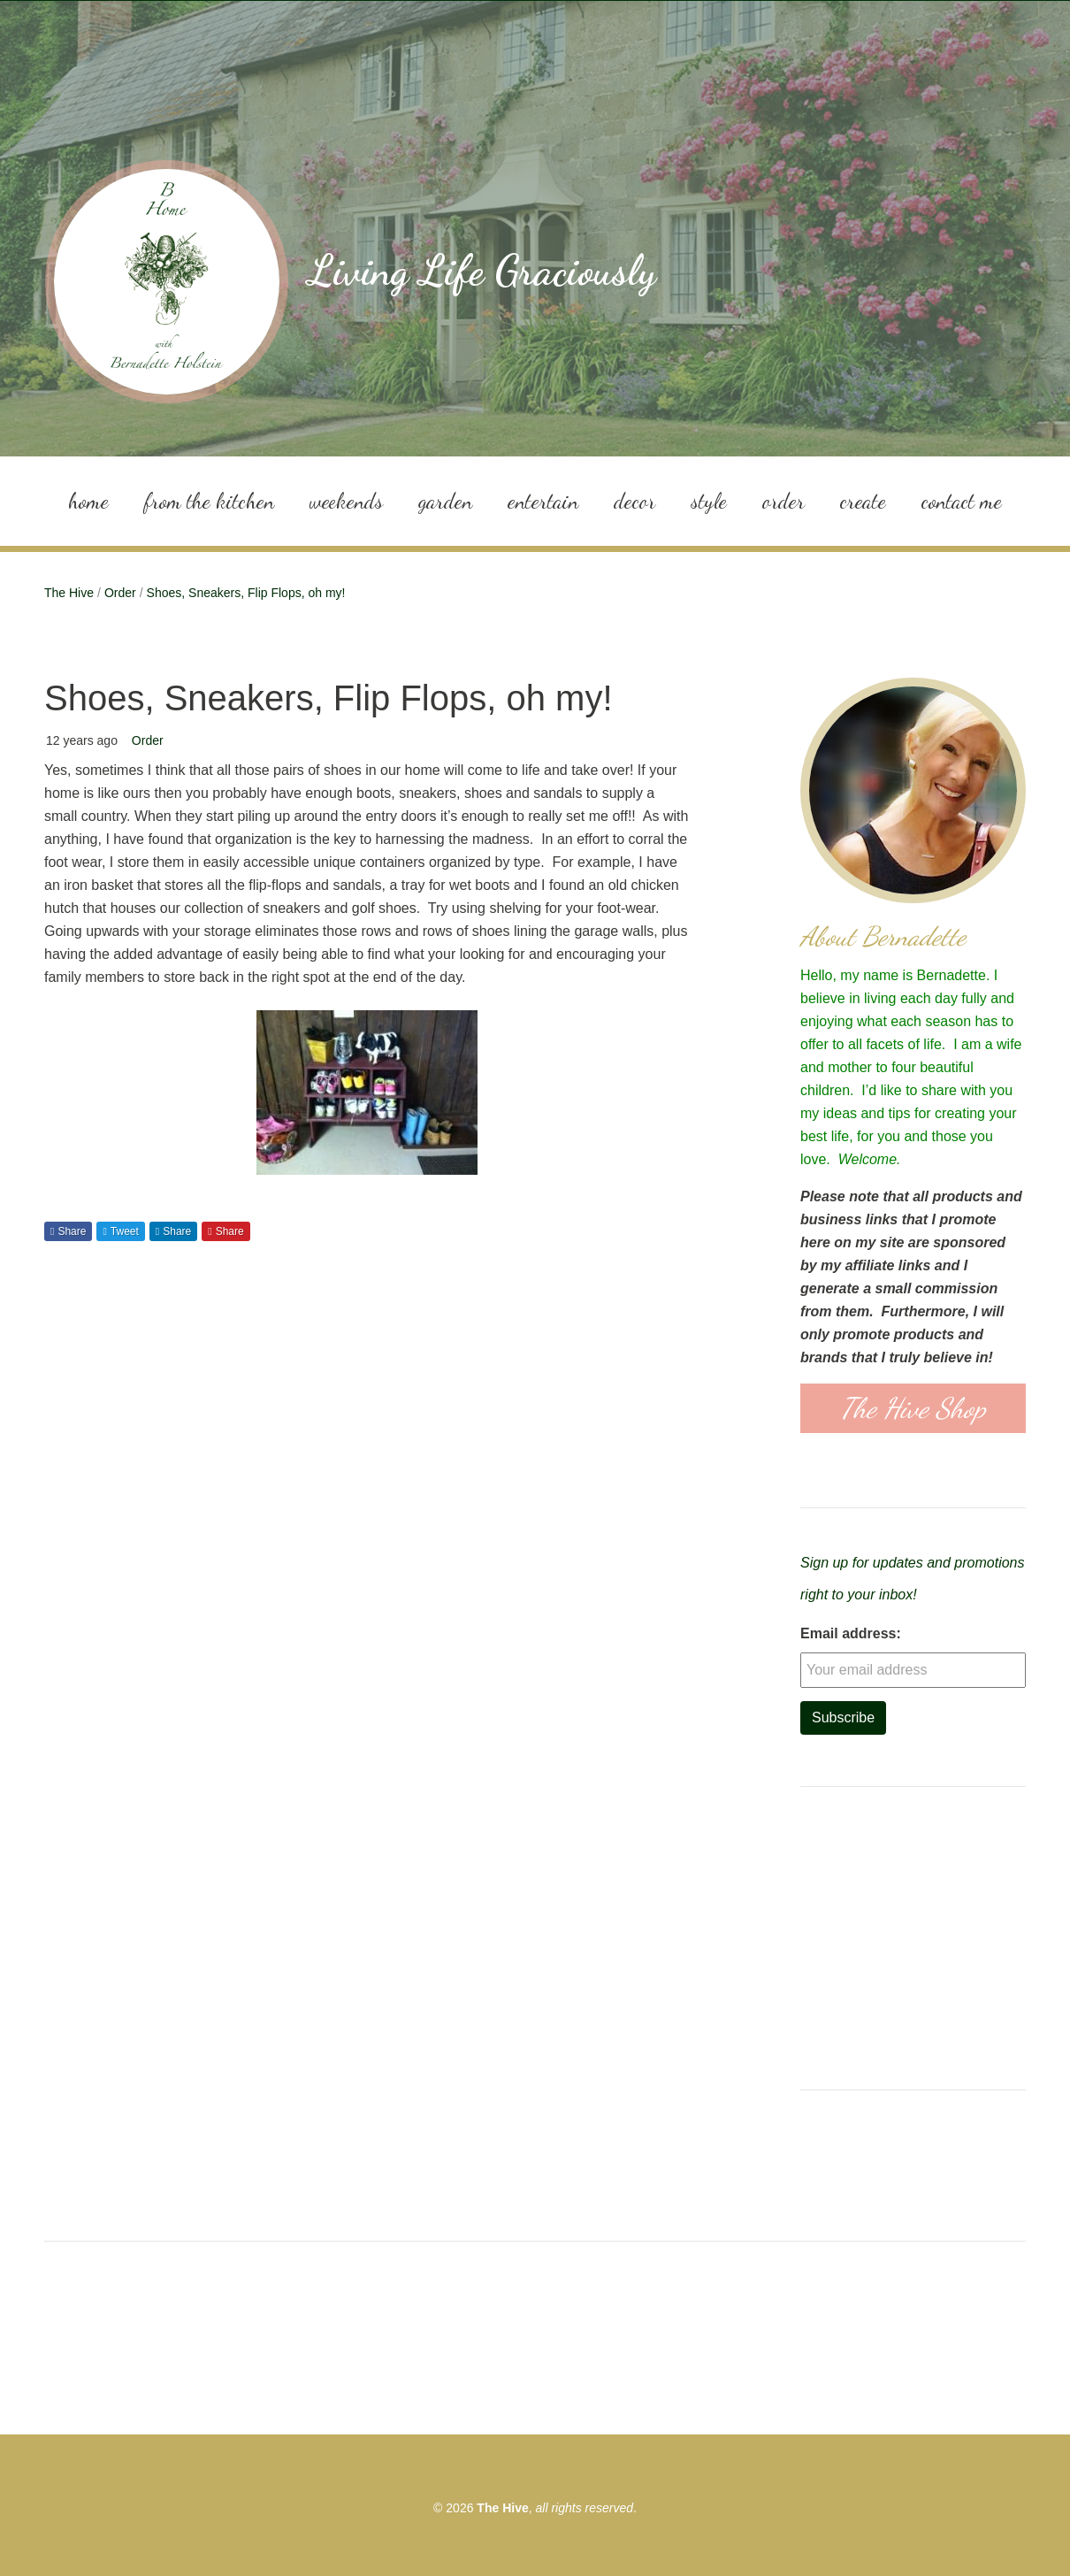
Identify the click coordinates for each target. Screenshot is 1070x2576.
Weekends (346, 500)
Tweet (125, 1230)
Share (71, 1230)
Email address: (850, 1632)
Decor (634, 500)
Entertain (543, 500)
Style (709, 500)
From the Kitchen (209, 500)
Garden (445, 500)
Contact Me (961, 500)
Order (783, 500)
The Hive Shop (913, 1408)
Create (863, 500)
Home (88, 500)
